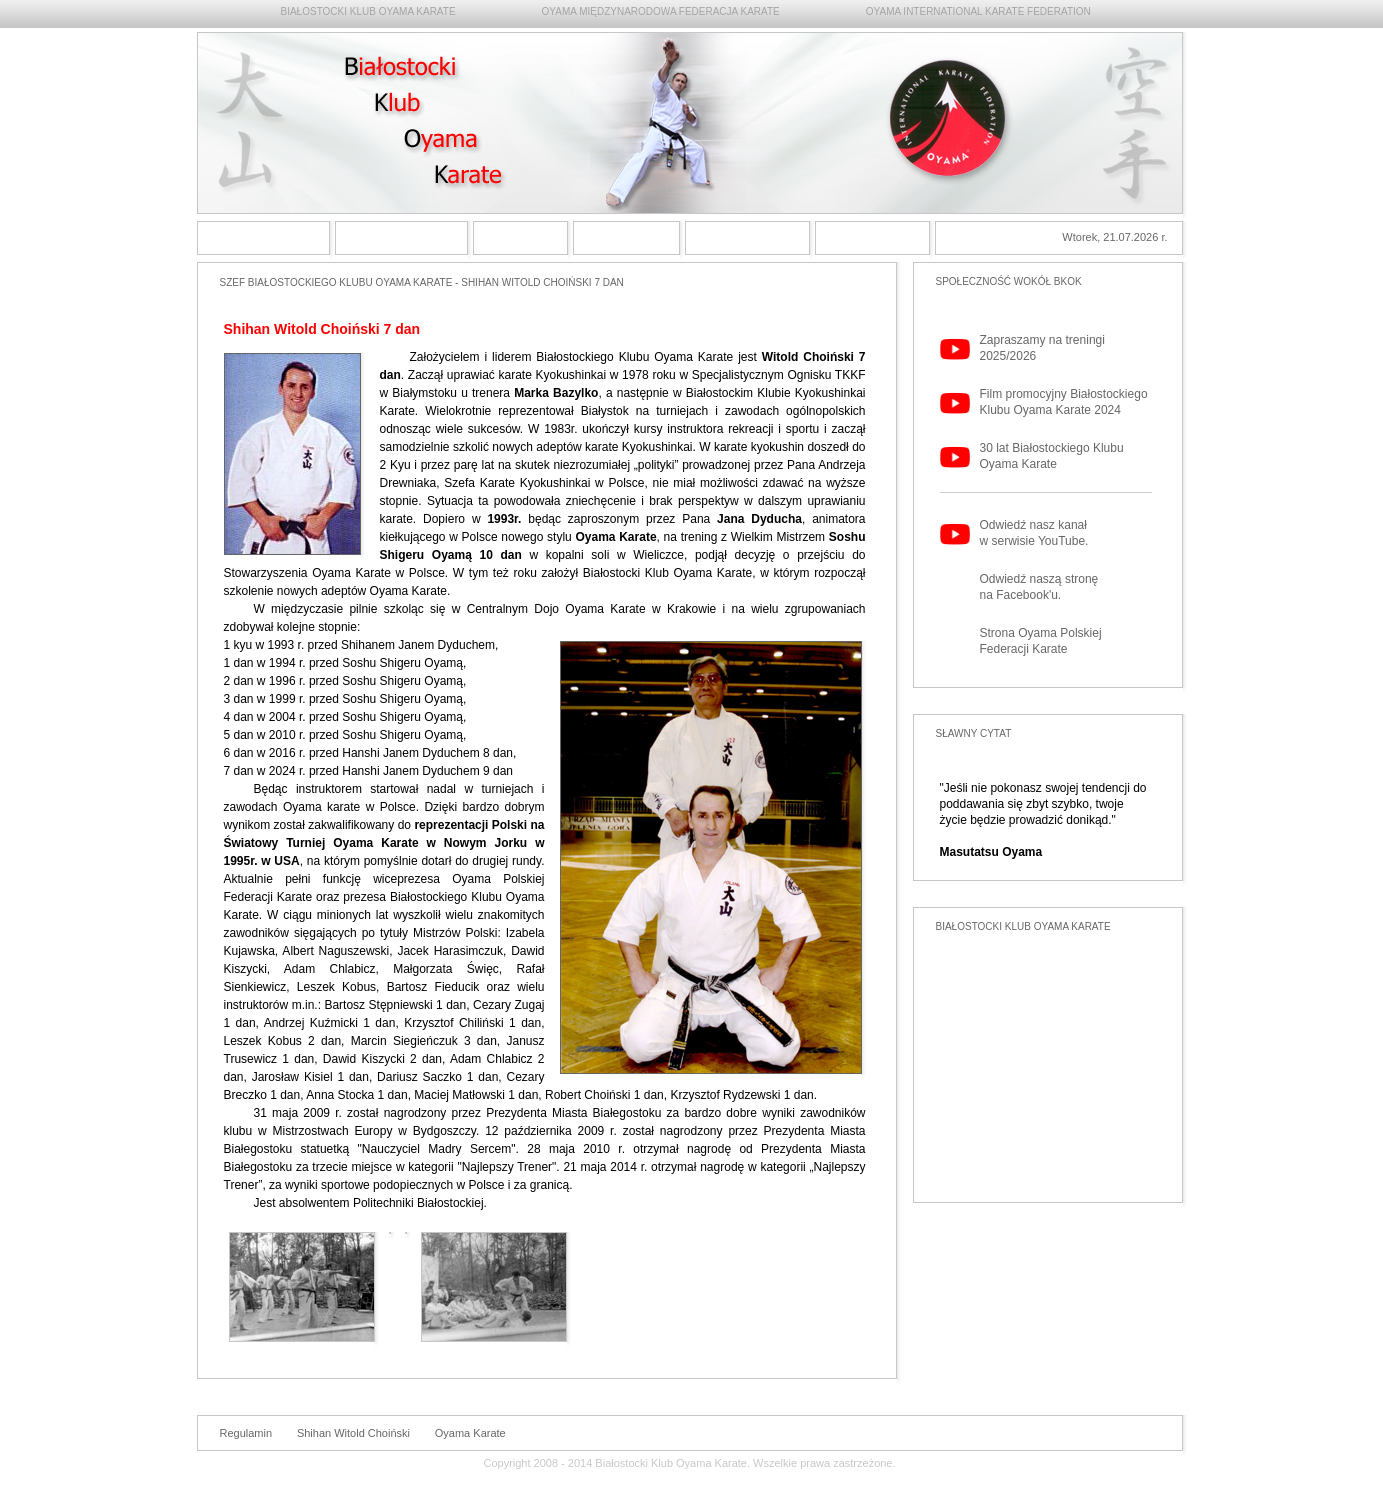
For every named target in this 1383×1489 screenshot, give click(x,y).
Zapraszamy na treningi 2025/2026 (1042, 348)
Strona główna (263, 238)
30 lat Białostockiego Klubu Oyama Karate (1052, 456)
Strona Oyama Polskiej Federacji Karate (1041, 641)
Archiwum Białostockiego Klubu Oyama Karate (747, 238)
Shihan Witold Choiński (353, 1433)
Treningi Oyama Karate (626, 238)
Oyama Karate (470, 1433)
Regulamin (246, 1433)
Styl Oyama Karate (401, 238)
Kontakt (872, 238)
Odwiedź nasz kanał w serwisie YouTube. (1034, 533)
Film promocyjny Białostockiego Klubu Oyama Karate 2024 (1064, 402)
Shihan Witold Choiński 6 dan (520, 238)
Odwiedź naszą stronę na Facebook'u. (1039, 587)
